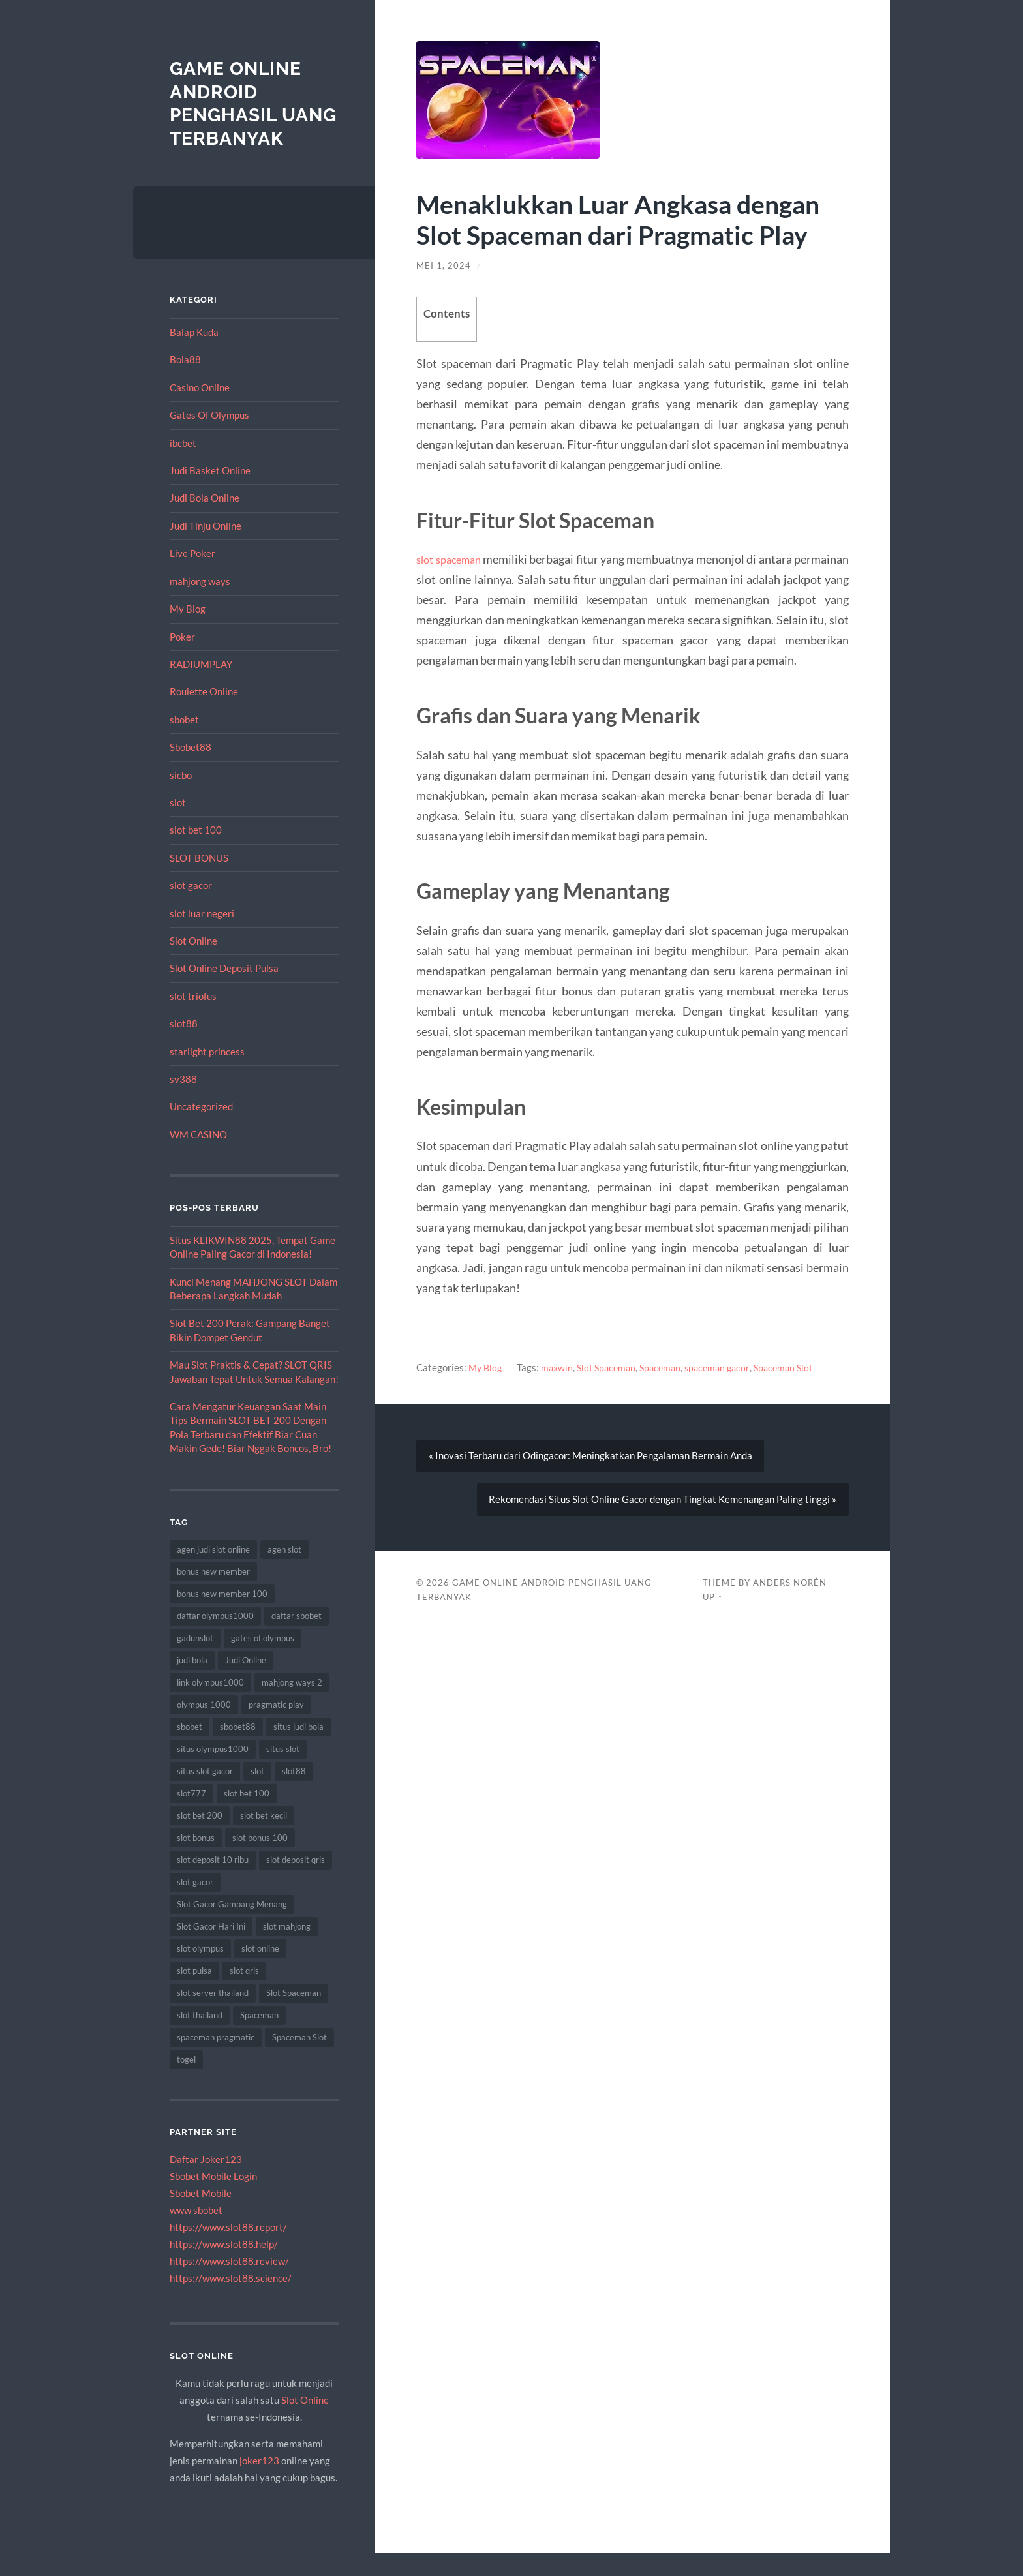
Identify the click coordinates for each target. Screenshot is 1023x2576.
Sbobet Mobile (201, 2216)
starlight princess (207, 1074)
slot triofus (193, 1019)
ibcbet (183, 466)
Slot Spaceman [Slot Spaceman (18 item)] (293, 2016)
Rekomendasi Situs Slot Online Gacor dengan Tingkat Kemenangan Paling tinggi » (662, 1507)
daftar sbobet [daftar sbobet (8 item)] (296, 1639)
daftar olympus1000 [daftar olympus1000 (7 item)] (215, 1639)
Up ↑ (712, 1606)
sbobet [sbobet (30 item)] (189, 1750)
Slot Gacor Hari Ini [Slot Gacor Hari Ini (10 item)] (211, 1950)
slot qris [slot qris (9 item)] (244, 1994)
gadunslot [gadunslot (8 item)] (195, 1661)
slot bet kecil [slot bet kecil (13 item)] (263, 1839)
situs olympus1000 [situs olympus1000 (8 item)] (213, 1772)
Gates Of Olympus (209, 438)
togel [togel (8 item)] (186, 2083)
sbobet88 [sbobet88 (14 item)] (238, 1750)
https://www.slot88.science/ (231, 2301)
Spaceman (669, 1367)
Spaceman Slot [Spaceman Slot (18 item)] (299, 2060)
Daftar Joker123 (206, 2183)
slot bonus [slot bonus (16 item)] (196, 1861)
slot (178, 826)
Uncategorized (201, 1130)
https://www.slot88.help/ (224, 2267)
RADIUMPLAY (201, 687)
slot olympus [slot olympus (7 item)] (200, 1972)
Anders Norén (790, 1592)
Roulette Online (204, 715)
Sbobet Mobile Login (213, 2199)
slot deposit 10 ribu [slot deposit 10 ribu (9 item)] (213, 1883)
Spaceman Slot (798, 1367)
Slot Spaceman (612, 1367)
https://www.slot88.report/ (228, 2250)
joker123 (259, 2484)
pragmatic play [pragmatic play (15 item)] (276, 1728)
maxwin (560, 1367)
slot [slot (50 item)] (257, 1794)
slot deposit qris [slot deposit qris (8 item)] (295, 1883)
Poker (182, 659)
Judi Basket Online (210, 494)
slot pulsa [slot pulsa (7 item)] (194, 1994)
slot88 (184, 1047)
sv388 (183, 1102)
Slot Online (193, 964)
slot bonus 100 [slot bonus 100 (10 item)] (260, 1861)
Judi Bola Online (204, 521)
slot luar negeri (202, 936)
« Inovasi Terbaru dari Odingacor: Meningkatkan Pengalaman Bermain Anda (591, 1458)
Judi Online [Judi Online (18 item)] (245, 1683)
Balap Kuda (194, 355)
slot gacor (191, 909)
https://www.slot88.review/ (229, 2284)
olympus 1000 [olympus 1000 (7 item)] (204, 1728)
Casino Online (200, 411)
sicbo (181, 798)
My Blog (188, 632)
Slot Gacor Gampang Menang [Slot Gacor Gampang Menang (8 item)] (232, 1927)
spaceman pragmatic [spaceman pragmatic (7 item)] (215, 2060)
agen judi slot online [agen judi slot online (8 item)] (213, 1573)
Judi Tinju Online (205, 549)
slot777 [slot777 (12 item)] (191, 1816)
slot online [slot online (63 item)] (260, 1972)
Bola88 (185, 383)
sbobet (184, 742)
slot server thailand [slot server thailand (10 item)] (213, 2016)
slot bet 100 (196, 853)
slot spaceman (455, 559)
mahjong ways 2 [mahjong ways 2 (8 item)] (292, 1706)
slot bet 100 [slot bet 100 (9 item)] (246, 1816)
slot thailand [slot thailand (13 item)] (199, 2038)
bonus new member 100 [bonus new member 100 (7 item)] (222, 1617)
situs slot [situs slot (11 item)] (282, 1772)
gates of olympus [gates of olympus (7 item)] (262, 1661)
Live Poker (192, 577)
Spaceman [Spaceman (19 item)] (259, 2038)
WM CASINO (198, 1158)
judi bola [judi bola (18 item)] (192, 1683)
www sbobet (196, 2233)
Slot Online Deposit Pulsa (224, 991)
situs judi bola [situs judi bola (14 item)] (298, 1750)
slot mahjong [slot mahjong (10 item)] (287, 1950)
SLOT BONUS (199, 880)
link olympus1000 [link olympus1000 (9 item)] (210, 1706)
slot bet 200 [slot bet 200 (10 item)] (199, 1839)
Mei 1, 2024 (444, 265)
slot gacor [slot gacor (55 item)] (195, 1905)
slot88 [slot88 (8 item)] (294, 1794)
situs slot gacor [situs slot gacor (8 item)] (205, 1794)
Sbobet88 (190, 770)
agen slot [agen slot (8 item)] (284, 1573)
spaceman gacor (729, 1367)
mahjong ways (200, 604)
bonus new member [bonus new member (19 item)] (213, 1595)
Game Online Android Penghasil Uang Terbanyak (241, 115)
